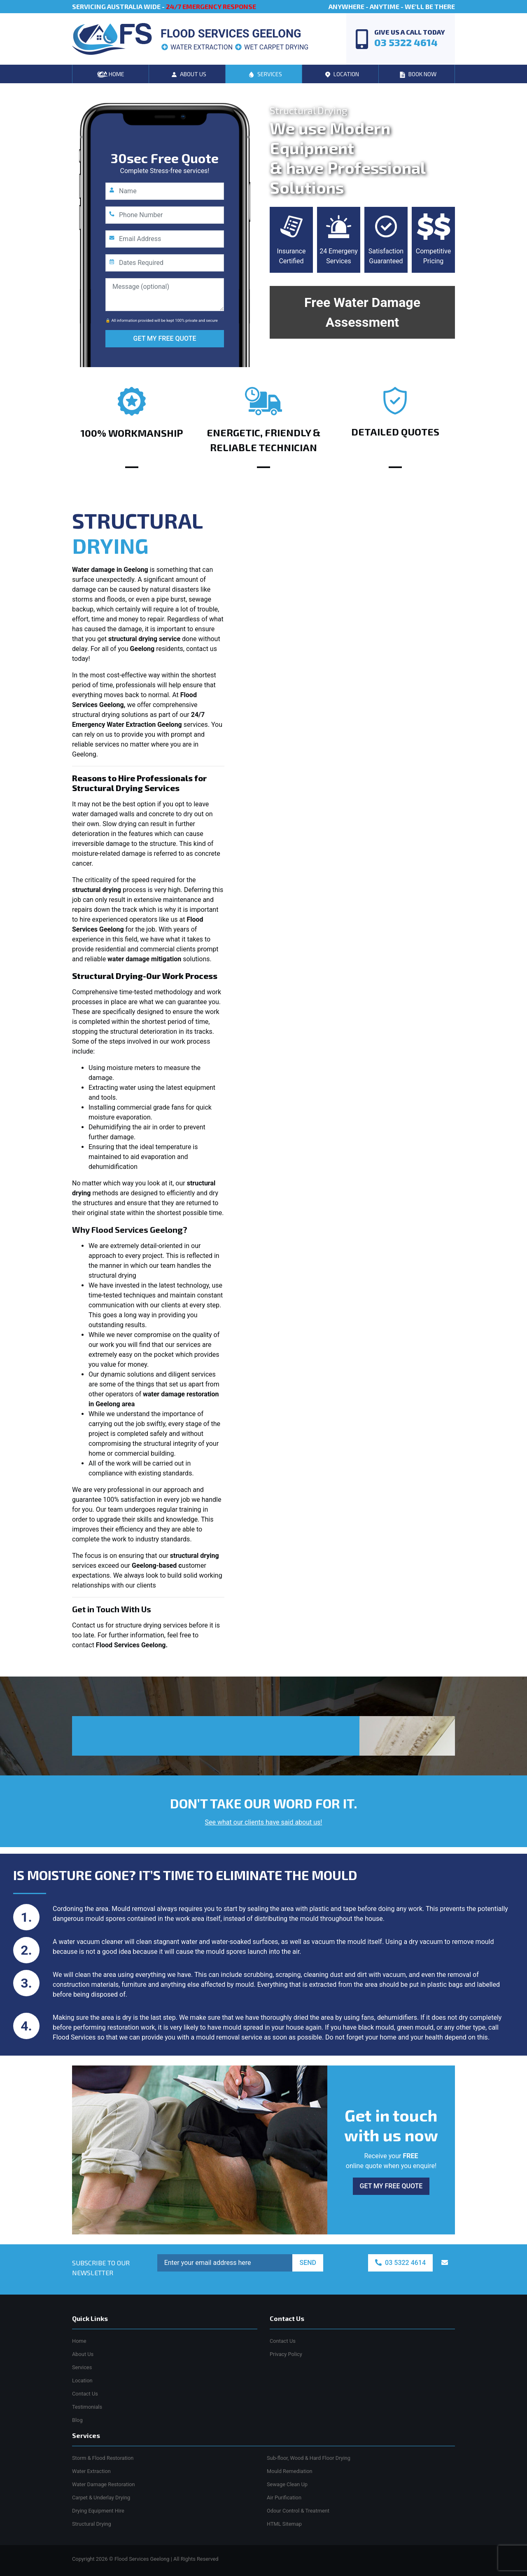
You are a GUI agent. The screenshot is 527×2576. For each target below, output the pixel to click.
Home (79, 2341)
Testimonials (87, 2407)
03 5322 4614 (400, 2263)
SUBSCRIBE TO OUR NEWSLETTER (101, 2267)
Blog (77, 2420)
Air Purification (284, 2497)
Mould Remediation (289, 2471)
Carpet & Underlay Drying (101, 2497)
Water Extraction (91, 2471)
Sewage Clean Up (287, 2484)
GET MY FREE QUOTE (164, 338)
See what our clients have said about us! (263, 1822)
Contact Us (85, 2394)
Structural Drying (91, 2524)
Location (82, 2380)
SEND (307, 2263)
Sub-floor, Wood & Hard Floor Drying (308, 2458)
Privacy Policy (286, 2354)
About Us (82, 2354)
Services (82, 2367)
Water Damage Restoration (103, 2484)
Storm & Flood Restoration (102, 2458)
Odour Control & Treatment (298, 2511)
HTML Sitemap (284, 2524)
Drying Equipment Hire (98, 2511)
